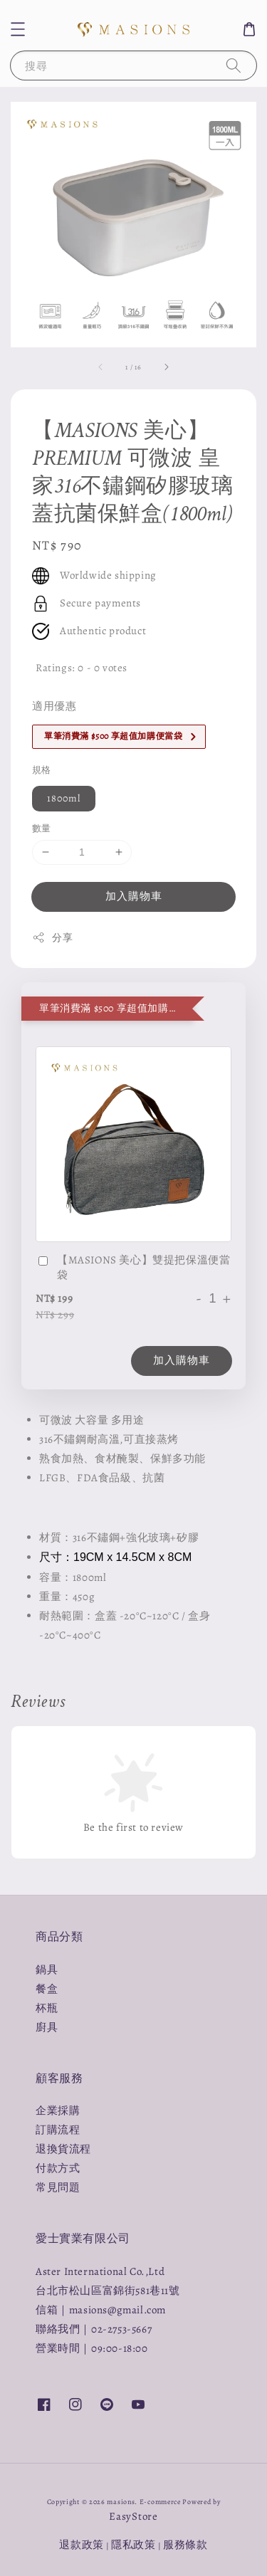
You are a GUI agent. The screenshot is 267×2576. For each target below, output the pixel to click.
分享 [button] (52, 938)
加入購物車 (133, 896)
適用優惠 (54, 706)
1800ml (63, 798)
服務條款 (185, 2545)
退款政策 (81, 2545)
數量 (41, 828)
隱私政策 (133, 2545)
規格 (41, 770)
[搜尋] (233, 65)
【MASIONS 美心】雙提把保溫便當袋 (133, 1267)
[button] (17, 29)
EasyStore (133, 2516)
